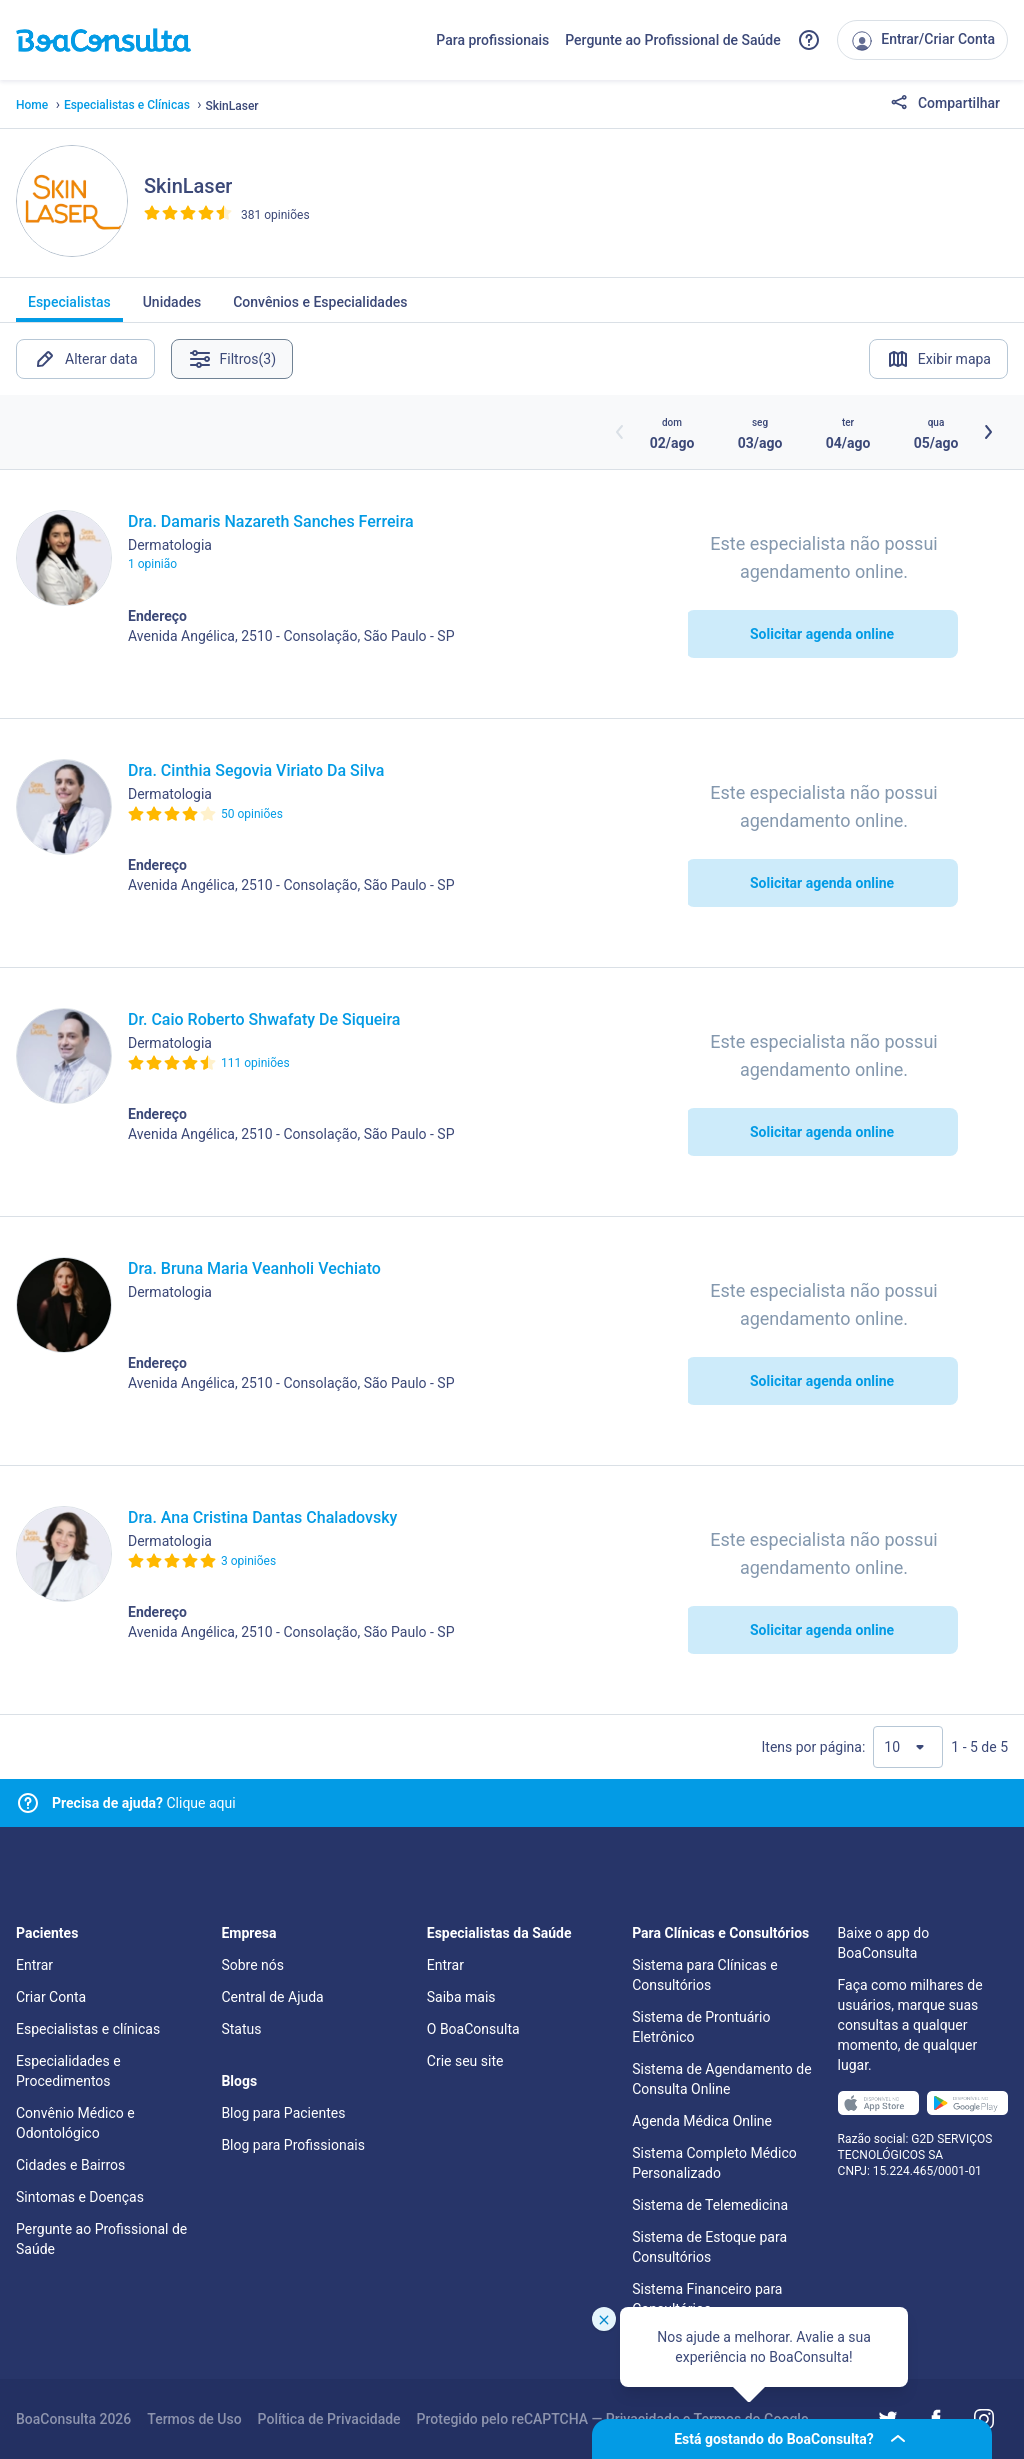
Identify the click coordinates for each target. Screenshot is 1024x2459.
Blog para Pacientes (283, 2113)
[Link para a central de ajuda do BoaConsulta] (809, 40)
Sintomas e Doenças (80, 2197)
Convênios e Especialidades (320, 308)
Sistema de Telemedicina (710, 2205)
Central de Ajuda (272, 1997)
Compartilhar (945, 104)
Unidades (172, 308)
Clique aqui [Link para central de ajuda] (144, 1803)
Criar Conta (51, 1997)
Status (241, 2029)
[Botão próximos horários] (988, 432)
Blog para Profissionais (292, 2145)
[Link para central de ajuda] (28, 1803)
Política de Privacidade (329, 2419)
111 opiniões (255, 1063)
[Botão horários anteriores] (620, 432)
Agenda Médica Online (702, 2121)
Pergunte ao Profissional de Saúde (673, 40)
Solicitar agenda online (822, 634)
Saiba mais (461, 1997)
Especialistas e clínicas (88, 2029)
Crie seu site (465, 2061)
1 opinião (152, 564)
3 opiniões (248, 1561)
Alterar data (85, 359)
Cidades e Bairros (70, 2165)
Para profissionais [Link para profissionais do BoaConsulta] (492, 40)
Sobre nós (252, 1965)
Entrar (34, 1965)
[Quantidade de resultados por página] (908, 1747)
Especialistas (69, 308)
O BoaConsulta (473, 2029)
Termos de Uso (194, 2419)
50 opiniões (252, 814)
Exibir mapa (938, 359)
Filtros (232, 359)
